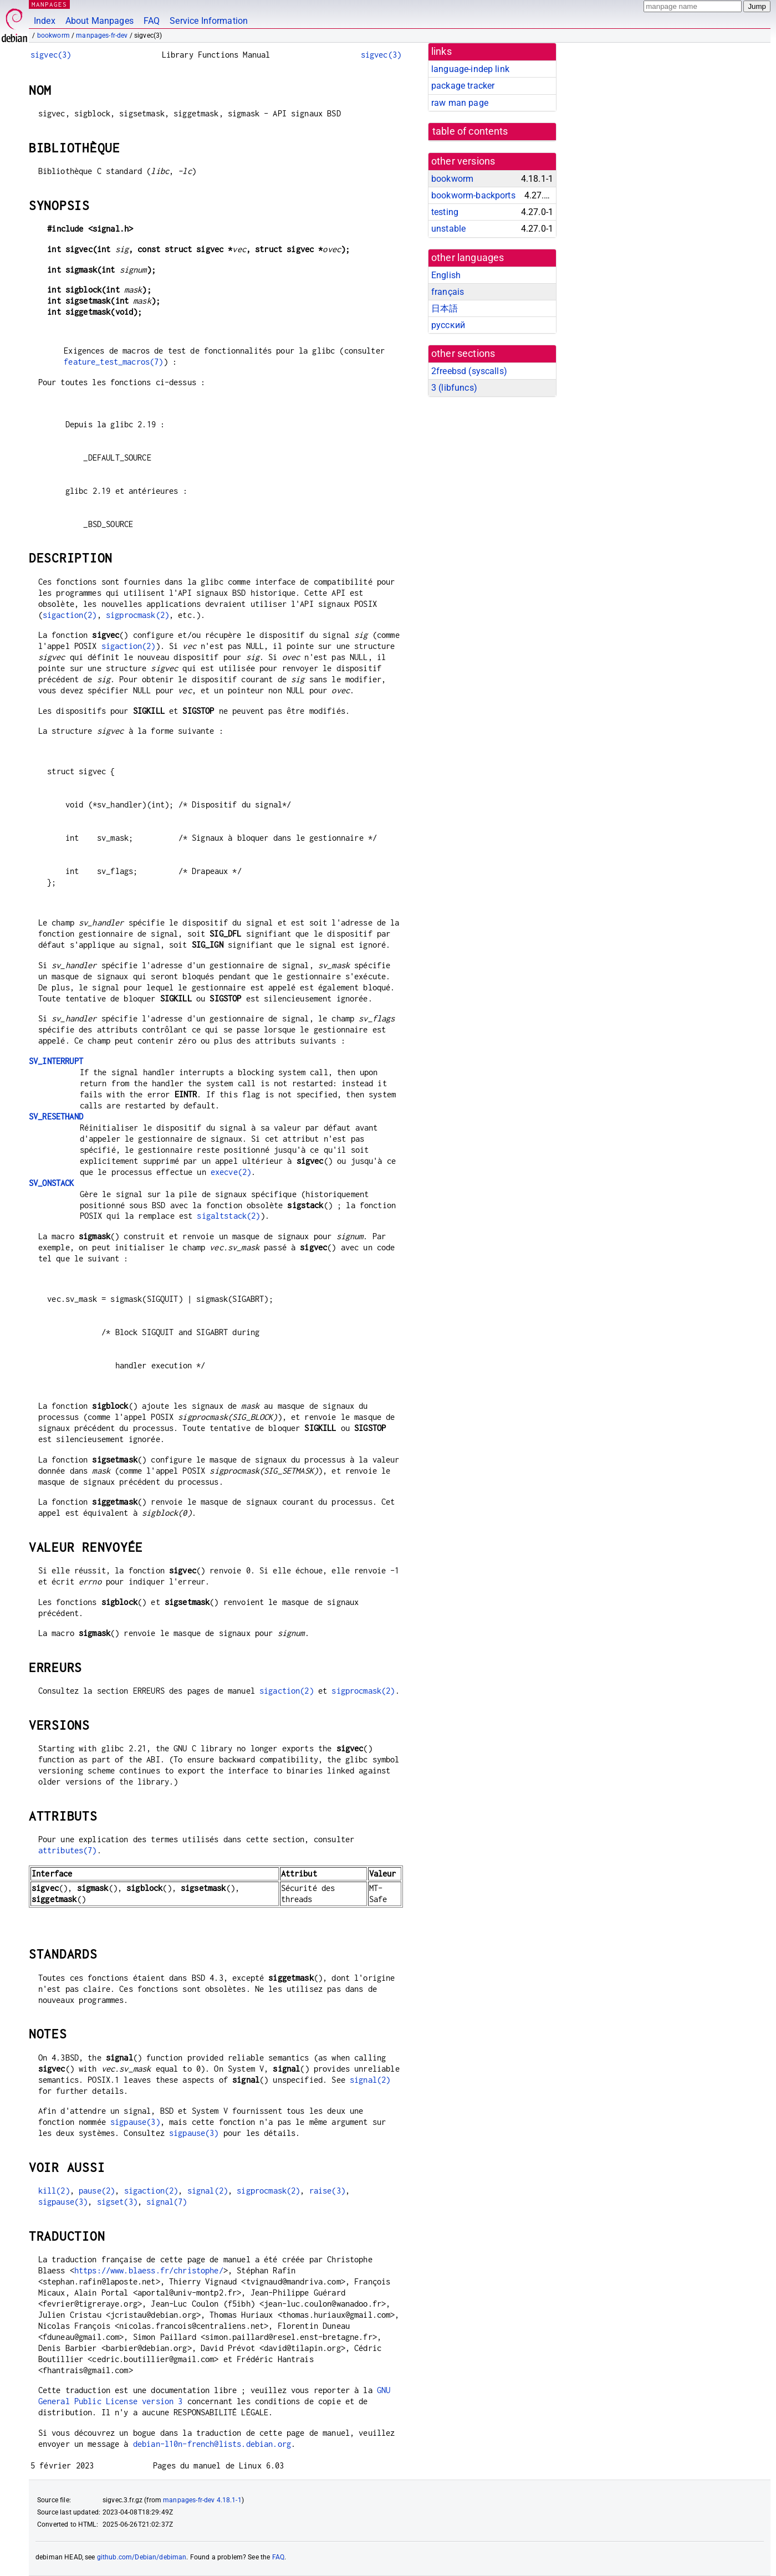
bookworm (53, 35)
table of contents (470, 131)
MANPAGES (49, 4)
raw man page (459, 103)
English (446, 275)
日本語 (444, 308)
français (447, 292)
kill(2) (54, 2190)
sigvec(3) (50, 54)
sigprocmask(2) (137, 615)
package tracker (462, 85)
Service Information (209, 21)
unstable (448, 228)
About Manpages (99, 21)
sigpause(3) (135, 2122)
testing (444, 212)
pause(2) (97, 2190)
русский (448, 325)
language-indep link (470, 69)
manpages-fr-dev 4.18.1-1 (202, 2500)
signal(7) (166, 2201)
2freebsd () (469, 371)
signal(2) (370, 2079)
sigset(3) (117, 2201)
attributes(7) (67, 1850)
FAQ (152, 21)
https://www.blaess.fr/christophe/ (148, 2270)
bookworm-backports (473, 195)
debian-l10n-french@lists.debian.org (212, 2444)
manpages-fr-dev (101, 35)
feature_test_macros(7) (113, 361)
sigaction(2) (70, 615)
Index (44, 21)
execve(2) (231, 1172)
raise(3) (327, 2190)
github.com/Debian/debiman (142, 2557)
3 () (454, 387)
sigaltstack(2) (228, 1215)
